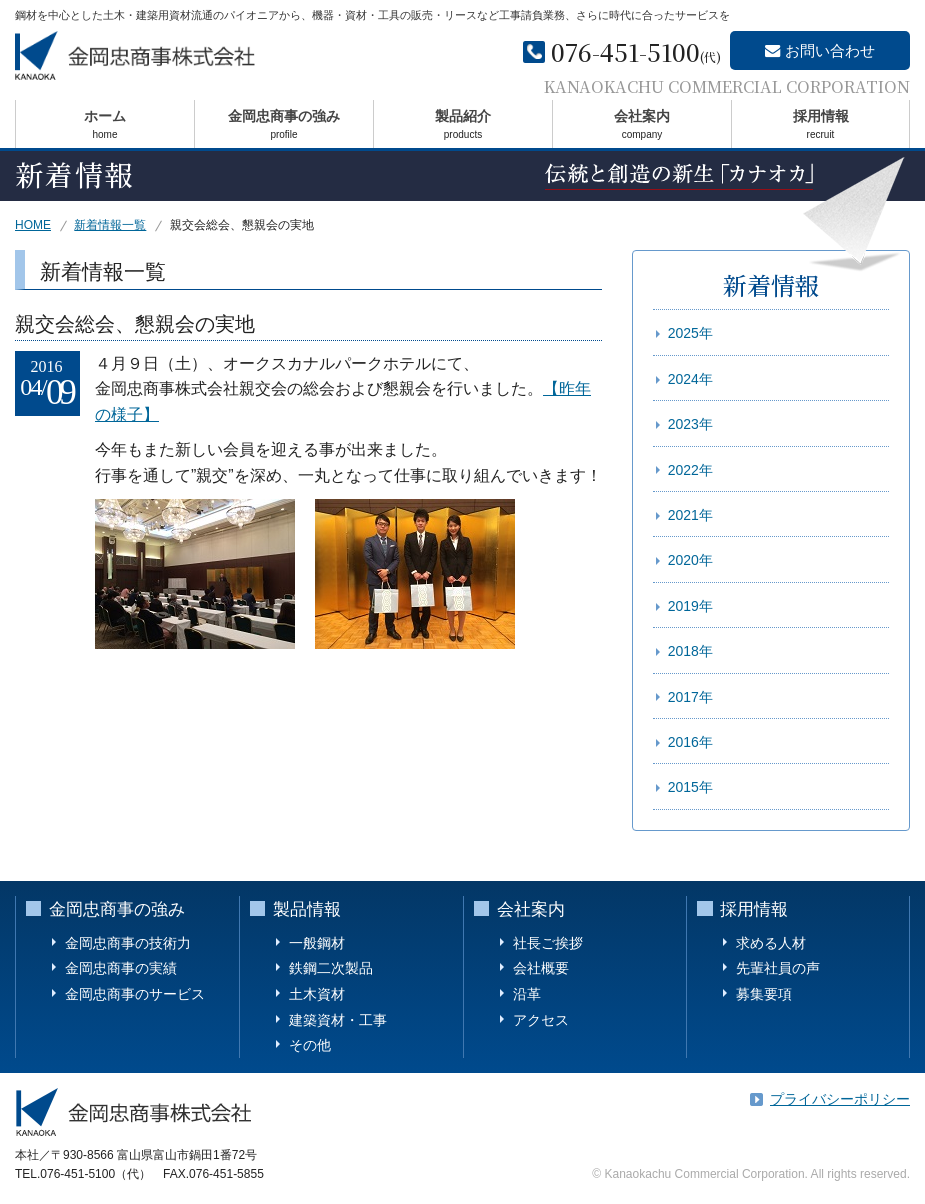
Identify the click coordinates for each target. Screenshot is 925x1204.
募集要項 (764, 994)
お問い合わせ (831, 51)
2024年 (690, 379)
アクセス (541, 1020)
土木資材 (317, 994)
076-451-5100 (625, 52)
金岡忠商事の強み (284, 127)
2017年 (690, 697)
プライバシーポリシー (840, 1099)
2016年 (690, 742)
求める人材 (771, 943)
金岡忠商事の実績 (121, 968)
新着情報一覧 (110, 225)
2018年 (690, 651)
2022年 (690, 470)
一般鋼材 (317, 943)
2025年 (690, 333)
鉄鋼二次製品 (331, 968)
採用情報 (820, 127)
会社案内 (642, 127)
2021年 (690, 515)
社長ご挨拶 (548, 943)
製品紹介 (463, 127)
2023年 (690, 424)
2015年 (690, 787)
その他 (310, 1045)
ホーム (105, 127)
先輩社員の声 (778, 968)
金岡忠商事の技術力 (128, 943)
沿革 (527, 994)
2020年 (690, 560)
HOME (33, 225)
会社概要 (541, 968)
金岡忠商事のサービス (135, 994)
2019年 (690, 606)
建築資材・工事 (338, 1020)
